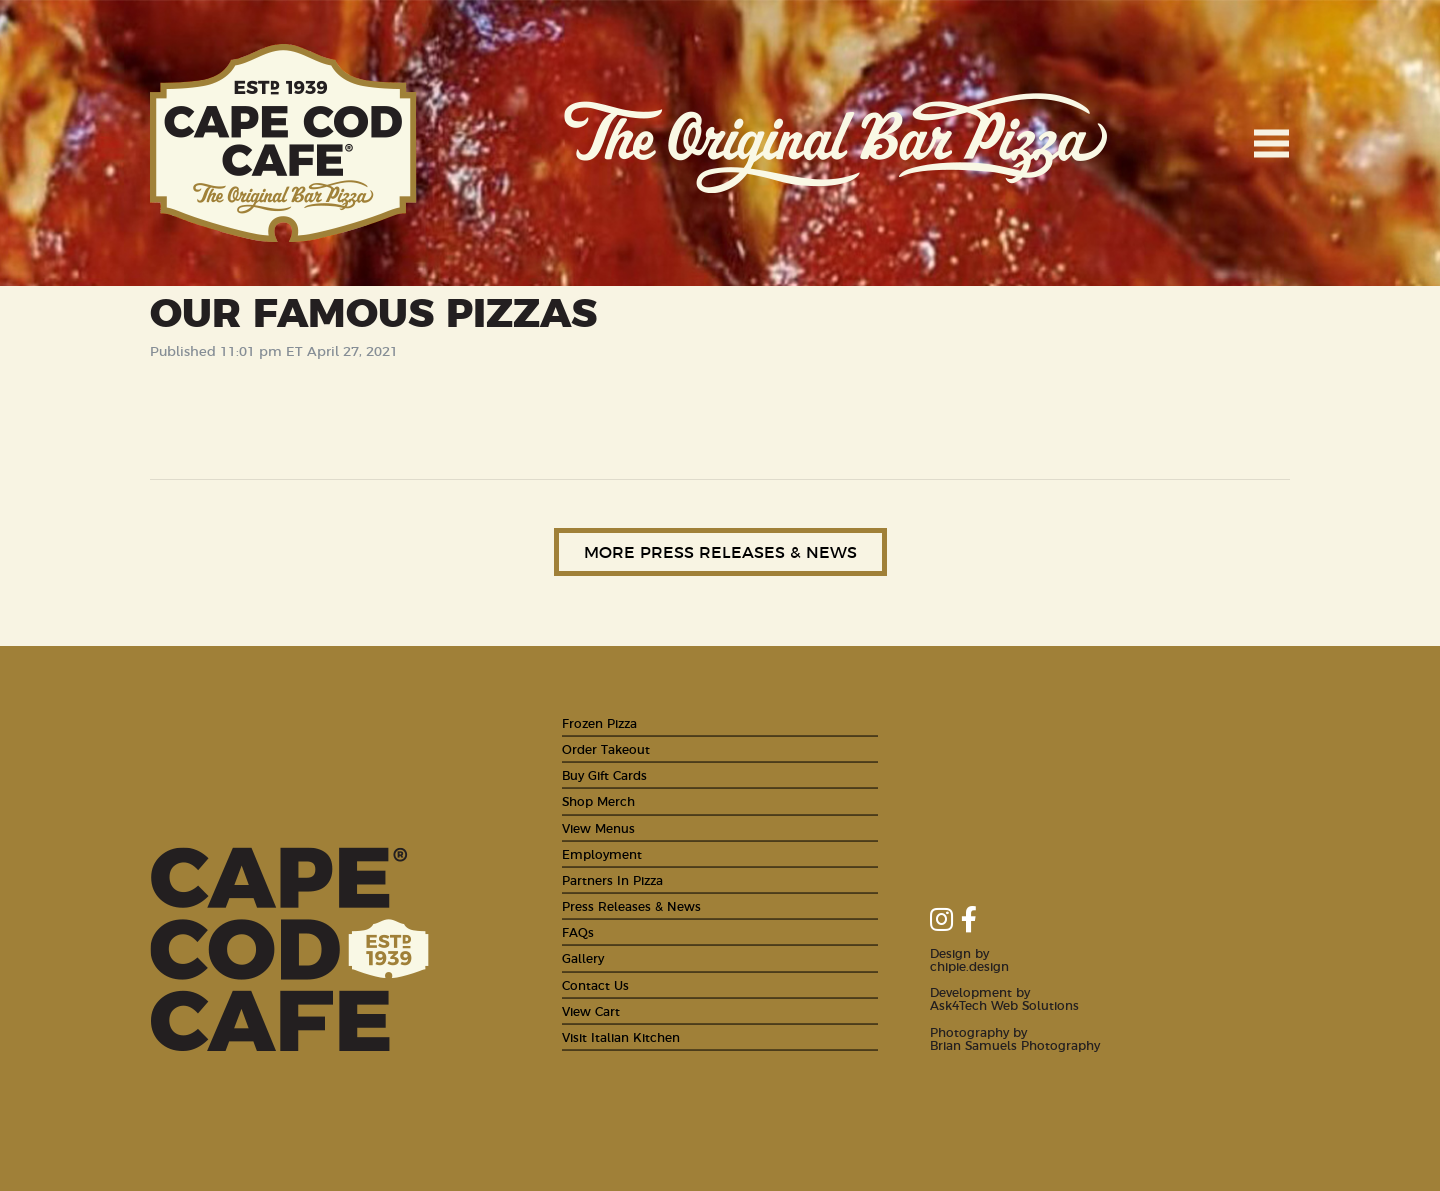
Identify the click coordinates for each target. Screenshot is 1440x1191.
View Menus (598, 827)
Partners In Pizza (612, 879)
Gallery (583, 957)
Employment (602, 853)
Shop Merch (598, 800)
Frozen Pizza (599, 722)
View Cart (591, 1010)
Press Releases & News (631, 905)
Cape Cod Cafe (283, 143)
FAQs (578, 931)
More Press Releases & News (720, 551)
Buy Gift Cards (604, 774)
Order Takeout (606, 748)
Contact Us (595, 984)
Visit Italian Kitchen (621, 1036)
